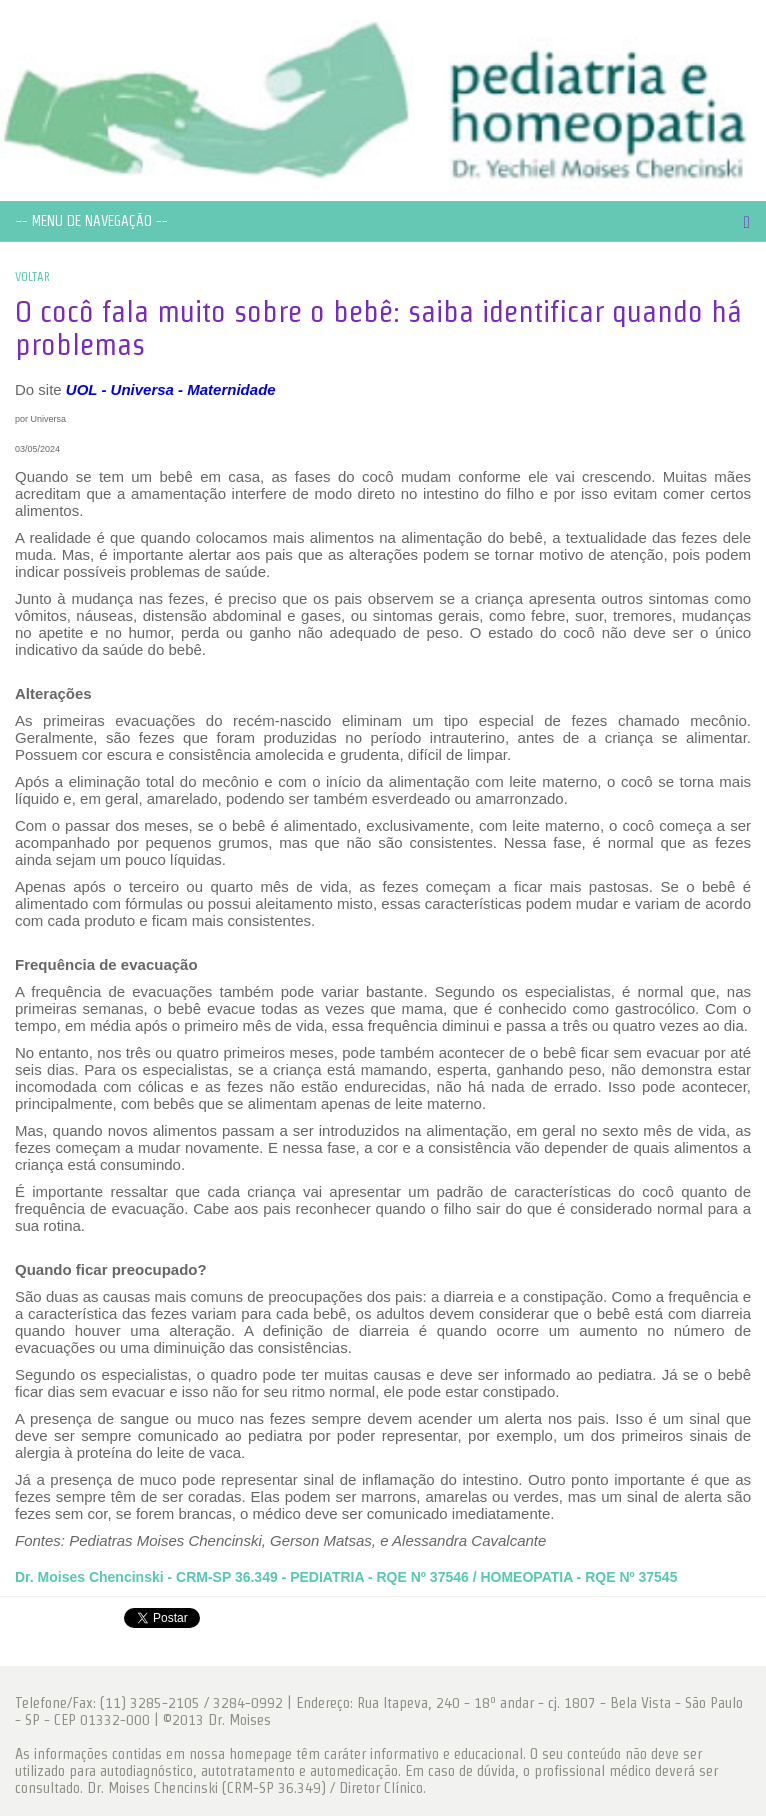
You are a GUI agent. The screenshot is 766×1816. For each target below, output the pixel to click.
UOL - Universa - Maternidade (171, 389)
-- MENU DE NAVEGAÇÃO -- (92, 221)
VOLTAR (32, 276)
